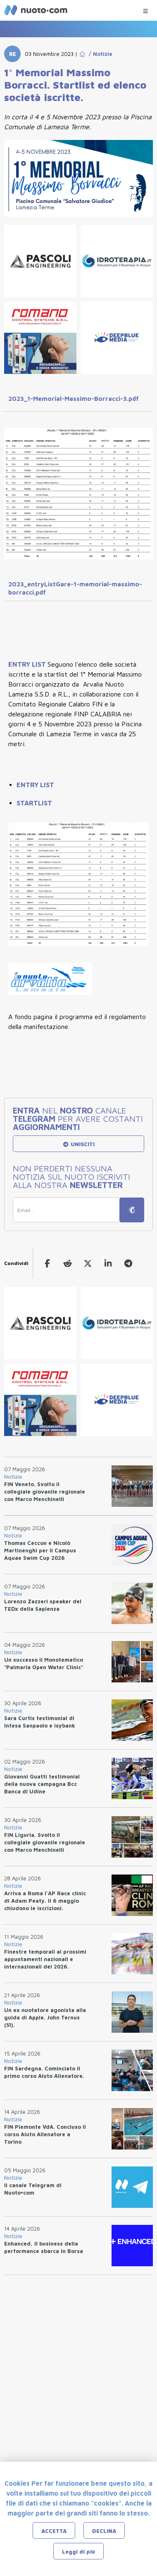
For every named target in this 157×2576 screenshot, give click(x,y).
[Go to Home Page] (82, 54)
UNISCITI (78, 1144)
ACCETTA (54, 2531)
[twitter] (88, 1263)
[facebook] (47, 1263)
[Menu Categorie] (145, 9)
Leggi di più (78, 2551)
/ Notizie (99, 54)
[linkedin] (108, 1263)
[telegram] (128, 1263)
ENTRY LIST (28, 664)
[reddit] (67, 1263)
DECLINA (104, 2531)
